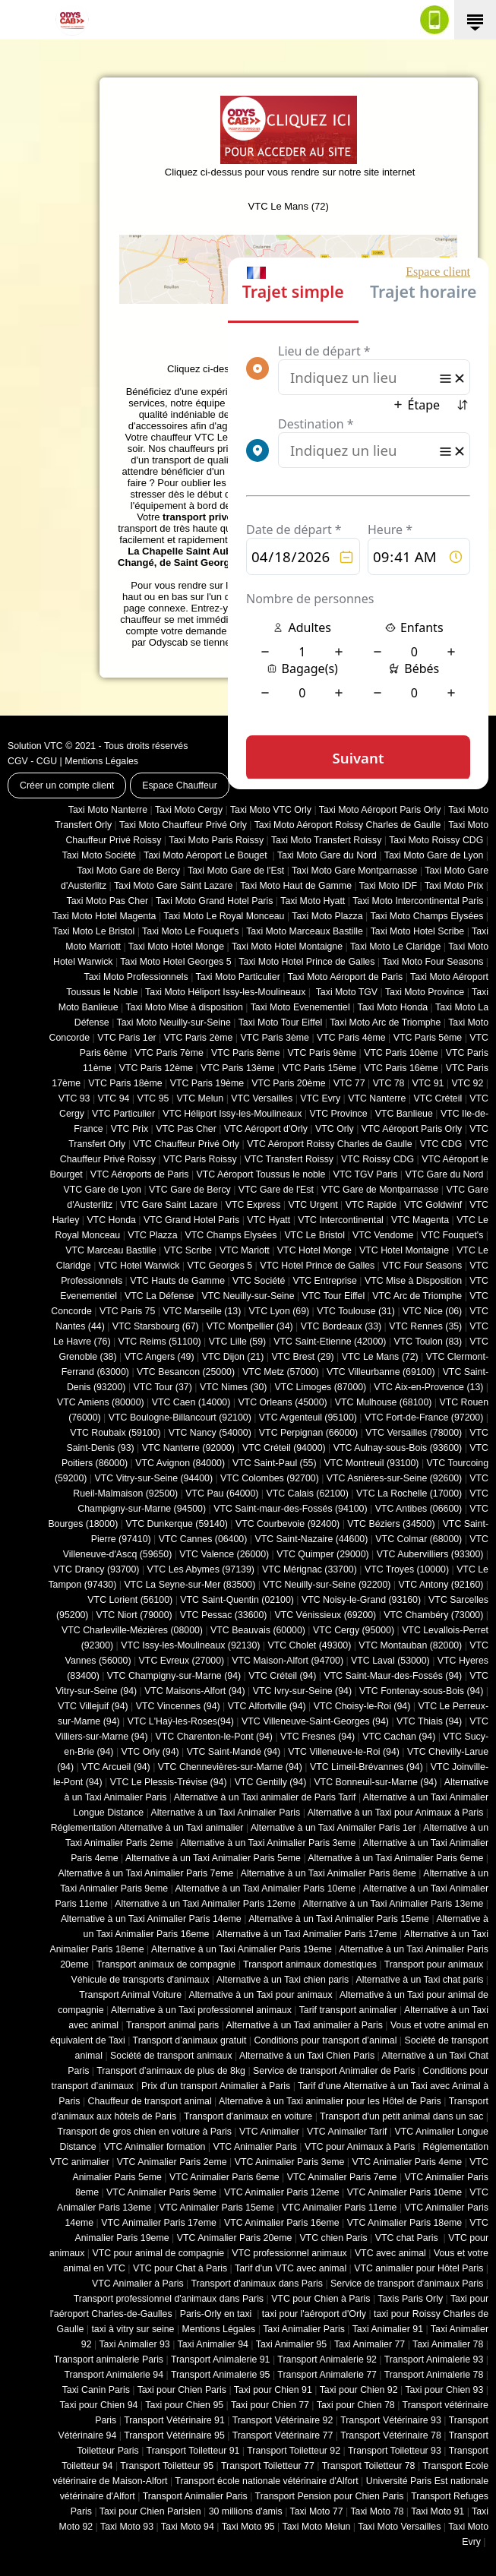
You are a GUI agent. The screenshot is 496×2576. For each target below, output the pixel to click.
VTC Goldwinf (433, 1204)
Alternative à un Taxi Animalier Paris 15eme (338, 1919)
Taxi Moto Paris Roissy (216, 840)
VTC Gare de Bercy (190, 1189)
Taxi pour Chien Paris (181, 2390)
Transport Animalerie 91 (220, 2359)
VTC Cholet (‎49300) (310, 1645)
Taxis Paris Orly (410, 2298)
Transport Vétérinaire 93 (390, 2420)
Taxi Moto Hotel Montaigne (287, 946)
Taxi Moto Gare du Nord (327, 855)
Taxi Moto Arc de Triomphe (385, 1022)
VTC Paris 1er (126, 1037)
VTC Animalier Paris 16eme (282, 2222)
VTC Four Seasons (422, 1265)
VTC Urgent (313, 1204)
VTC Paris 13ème (237, 1068)
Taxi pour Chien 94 (98, 2405)
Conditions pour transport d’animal (325, 2040)
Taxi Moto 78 (376, 2511)
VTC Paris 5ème (428, 1037)
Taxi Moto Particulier (238, 977)
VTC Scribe (188, 1250)
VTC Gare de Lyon (102, 1189)
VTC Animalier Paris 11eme (339, 2207)
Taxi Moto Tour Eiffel (281, 1022)
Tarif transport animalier (348, 2010)
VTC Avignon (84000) (180, 1463)
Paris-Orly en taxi (217, 2314)
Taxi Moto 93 (126, 2526)
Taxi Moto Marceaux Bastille (304, 931)
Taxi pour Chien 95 (184, 2405)
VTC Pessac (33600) (223, 1615)
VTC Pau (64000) (221, 1493)
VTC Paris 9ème (322, 1053)
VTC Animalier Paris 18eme (405, 2222)
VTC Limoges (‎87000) (320, 1387)
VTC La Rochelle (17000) (409, 1493)
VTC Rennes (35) (425, 1326)
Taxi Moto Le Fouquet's (190, 931)
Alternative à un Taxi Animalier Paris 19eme (241, 1949)
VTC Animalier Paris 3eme (290, 2162)
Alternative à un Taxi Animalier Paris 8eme (328, 1873)
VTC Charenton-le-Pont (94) (214, 1736)
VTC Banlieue (404, 1113)
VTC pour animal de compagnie (158, 2253)
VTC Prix (129, 1129)
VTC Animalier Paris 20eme (234, 2238)
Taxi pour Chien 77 (270, 2405)
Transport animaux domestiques (310, 1964)
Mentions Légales (101, 761)
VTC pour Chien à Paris (320, 2298)
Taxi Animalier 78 (447, 2344)
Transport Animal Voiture (130, 1995)
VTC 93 (74, 1098)
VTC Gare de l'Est (276, 1189)
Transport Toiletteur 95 (166, 2466)
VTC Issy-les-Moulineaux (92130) (190, 1645)
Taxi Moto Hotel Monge (176, 946)
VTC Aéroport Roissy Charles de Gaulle (329, 1144)
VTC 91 (428, 1083)
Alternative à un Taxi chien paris (282, 1979)
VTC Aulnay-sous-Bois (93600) (397, 1448)
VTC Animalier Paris (254, 2146)
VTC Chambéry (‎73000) (433, 1615)
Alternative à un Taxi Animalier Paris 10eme (265, 1888)
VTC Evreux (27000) (182, 1660)
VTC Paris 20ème (288, 1083)
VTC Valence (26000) (224, 1554)
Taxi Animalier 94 (213, 2344)
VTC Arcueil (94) (115, 1767)
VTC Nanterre (377, 1098)
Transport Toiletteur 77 (267, 2466)
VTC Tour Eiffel (333, 1296)
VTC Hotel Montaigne (404, 1250)
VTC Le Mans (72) (380, 1356)
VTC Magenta (420, 1220)
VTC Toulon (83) (428, 1341)
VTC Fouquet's (452, 1235)
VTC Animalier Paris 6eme (224, 2177)
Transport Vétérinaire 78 (390, 2435)
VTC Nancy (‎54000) (210, 1432)
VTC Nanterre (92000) (188, 1448)
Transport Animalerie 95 (220, 2374)
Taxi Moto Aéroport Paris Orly (380, 809)
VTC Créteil (437, 1098)
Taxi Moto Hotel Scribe (418, 931)
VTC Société (258, 1280)
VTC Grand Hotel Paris (191, 1220)
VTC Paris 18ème (125, 1083)
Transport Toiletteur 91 (193, 2450)
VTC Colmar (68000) (418, 1539)
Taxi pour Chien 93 (444, 2390)
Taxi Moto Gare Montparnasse (354, 870)
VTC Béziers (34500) (390, 1524)
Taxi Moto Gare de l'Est (236, 870)
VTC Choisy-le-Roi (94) (362, 1706)
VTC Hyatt (268, 1220)
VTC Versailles (261, 1098)
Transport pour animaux (434, 1964)
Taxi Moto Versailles (399, 2526)
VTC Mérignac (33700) (309, 1569)
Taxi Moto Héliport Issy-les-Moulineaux (225, 992)
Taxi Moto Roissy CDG (436, 840)
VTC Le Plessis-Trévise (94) (168, 1782)
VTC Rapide (371, 1204)
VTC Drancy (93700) (96, 1569)
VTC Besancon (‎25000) (186, 1372)
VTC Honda (111, 1220)
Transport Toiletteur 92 (293, 2450)
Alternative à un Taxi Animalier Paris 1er (333, 1827)
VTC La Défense (159, 1296)
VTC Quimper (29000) (322, 1554)
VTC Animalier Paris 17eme (158, 2222)
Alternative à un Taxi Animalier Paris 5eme (213, 1858)
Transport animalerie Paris (108, 2359)
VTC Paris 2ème (198, 1037)
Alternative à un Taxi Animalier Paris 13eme (393, 1903)
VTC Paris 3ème (274, 1037)
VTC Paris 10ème (401, 1053)
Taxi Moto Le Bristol (94, 931)
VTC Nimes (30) (233, 1387)
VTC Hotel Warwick (139, 1265)
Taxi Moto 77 (316, 2511)
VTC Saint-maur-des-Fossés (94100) (290, 1508)
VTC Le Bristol (314, 1235)
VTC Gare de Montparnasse (379, 1189)
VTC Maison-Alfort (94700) (287, 1660)
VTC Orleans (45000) (282, 1402)
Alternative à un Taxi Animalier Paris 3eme (267, 1843)
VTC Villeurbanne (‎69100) (381, 1372)
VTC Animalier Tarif (347, 2131)
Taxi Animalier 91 (387, 2329)
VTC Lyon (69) (278, 1311)
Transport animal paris (172, 2025)
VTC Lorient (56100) (129, 1600)
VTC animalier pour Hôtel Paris (418, 2268)
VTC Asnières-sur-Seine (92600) (394, 1478)
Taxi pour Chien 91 (273, 2390)
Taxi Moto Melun (317, 2526)
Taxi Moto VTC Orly (270, 809)
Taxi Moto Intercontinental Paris (417, 901)
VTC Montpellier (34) (250, 1326)
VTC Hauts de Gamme (177, 1280)
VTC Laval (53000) (390, 1660)
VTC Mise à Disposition (413, 1280)
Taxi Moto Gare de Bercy (128, 870)
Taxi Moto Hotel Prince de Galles (306, 961)
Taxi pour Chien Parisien (150, 2511)
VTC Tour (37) (163, 1387)
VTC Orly (334, 1129)
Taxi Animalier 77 (369, 2344)
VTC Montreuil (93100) (371, 1463)
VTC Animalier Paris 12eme (282, 2192)
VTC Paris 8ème (245, 1053)
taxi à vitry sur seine (132, 2329)
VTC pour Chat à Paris (180, 2268)
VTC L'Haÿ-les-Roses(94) (181, 1721)
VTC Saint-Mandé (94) (234, 1751)
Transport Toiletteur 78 (368, 2466)
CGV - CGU (32, 761)
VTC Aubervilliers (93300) (430, 1554)
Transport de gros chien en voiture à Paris (145, 2131)
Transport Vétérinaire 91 (174, 2420)
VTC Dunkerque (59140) (176, 1524)
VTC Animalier (269, 2131)
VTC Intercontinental (341, 1220)
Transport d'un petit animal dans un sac (401, 2116)
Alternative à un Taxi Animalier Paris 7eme (145, 1873)
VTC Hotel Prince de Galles (317, 1265)
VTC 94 (114, 1098)
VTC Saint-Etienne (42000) (329, 1341)
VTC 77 (349, 1083)
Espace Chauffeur (179, 785)
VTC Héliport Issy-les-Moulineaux (232, 1113)
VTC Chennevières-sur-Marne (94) (230, 1767)
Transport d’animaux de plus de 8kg (170, 2071)
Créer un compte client (67, 785)
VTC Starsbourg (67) (155, 1326)
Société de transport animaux (171, 2055)
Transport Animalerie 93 (434, 2359)
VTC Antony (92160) (441, 1584)
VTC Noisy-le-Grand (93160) (361, 1600)
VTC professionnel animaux (289, 2253)
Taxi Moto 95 (248, 2526)
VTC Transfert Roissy (289, 1159)
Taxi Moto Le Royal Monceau (223, 916)
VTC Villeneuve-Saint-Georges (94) (315, 1721)
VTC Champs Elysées (231, 1235)
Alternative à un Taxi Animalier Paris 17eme (306, 1934)
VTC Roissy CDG (377, 1159)
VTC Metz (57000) (280, 1372)
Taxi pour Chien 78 (356, 2405)
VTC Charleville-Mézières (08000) (132, 1630)
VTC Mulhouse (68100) (383, 1402)
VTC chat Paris (408, 2238)
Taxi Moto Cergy (189, 809)
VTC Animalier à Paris (138, 2283)
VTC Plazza (152, 1235)
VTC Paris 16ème (401, 1068)
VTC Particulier (123, 1113)
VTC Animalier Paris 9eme (161, 2192)
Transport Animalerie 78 (434, 2374)
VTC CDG (441, 1144)
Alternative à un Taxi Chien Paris (306, 2055)
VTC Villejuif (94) (93, 1706)
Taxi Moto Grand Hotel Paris (214, 901)
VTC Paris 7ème (169, 1053)
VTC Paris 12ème (156, 1068)
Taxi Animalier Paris (304, 2329)
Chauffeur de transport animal (150, 2101)
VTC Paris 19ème (207, 1083)
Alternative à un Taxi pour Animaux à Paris (396, 1812)
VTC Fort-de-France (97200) (424, 1417)
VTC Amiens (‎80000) (100, 1402)
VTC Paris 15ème (319, 1068)
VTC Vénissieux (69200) (325, 1615)
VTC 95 (153, 1098)
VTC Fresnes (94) (317, 1736)
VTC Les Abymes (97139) (200, 1569)
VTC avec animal (390, 2253)
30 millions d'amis (246, 2511)
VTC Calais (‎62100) (307, 1493)
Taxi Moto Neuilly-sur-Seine (174, 1022)
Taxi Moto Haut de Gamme (296, 885)
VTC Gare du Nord (444, 1174)
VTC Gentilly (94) (271, 1782)
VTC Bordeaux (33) (341, 1326)
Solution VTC (35, 746)
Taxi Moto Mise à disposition (183, 1007)
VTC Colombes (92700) (269, 1478)
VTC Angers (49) (159, 1356)
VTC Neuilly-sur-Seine (247, 1296)
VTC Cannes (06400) (203, 1539)
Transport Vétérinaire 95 (174, 2435)
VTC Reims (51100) (159, 1341)
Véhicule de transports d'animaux (140, 1979)
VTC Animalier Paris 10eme (405, 2192)
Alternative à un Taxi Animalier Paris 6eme (395, 1858)
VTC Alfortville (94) (267, 1706)
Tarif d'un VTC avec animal (290, 2268)
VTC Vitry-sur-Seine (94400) (154, 1478)
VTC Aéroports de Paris (139, 1174)
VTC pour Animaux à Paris (360, 2146)
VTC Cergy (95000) (353, 1630)
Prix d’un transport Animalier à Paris (215, 2086)
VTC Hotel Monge (314, 1250)
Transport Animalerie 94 (113, 2374)
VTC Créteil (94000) (284, 1448)
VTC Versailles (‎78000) (413, 1432)
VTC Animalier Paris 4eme (407, 2162)
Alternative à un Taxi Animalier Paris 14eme (151, 1919)
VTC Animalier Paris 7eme (342, 2177)
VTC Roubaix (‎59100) (115, 1432)
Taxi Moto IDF (388, 885)
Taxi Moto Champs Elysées (426, 916)
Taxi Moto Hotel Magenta (104, 916)
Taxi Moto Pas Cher (107, 901)
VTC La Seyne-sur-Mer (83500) (189, 1584)
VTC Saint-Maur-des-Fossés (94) (393, 1675)
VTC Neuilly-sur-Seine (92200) (326, 1584)
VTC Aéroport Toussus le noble (261, 1174)
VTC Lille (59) (237, 1341)
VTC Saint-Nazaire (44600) (311, 1539)
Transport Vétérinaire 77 (282, 2435)
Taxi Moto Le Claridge (395, 946)
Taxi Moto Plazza (327, 916)
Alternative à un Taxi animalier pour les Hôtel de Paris (330, 2101)
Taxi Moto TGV (345, 992)
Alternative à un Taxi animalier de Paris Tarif (265, 1797)
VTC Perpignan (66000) (308, 1432)
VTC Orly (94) (150, 1751)
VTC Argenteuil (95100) (308, 1417)
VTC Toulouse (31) (356, 1311)
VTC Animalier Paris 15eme (216, 2207)
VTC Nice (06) (432, 1311)
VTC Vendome (382, 1235)
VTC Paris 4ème (351, 1037)
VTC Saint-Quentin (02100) (237, 1600)
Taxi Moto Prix (454, 885)
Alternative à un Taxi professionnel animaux (201, 2010)
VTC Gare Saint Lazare (168, 1204)
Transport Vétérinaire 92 (282, 2420)
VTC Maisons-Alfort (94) (194, 1691)
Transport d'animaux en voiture (248, 2116)
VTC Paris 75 (127, 1311)
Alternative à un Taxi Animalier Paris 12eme (205, 1903)
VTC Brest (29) (302, 1356)
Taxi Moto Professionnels (136, 977)
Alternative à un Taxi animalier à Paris (304, 2025)
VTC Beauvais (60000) (257, 1630)
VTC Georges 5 (219, 1265)
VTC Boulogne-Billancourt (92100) (180, 1417)
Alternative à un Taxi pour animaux (260, 1995)
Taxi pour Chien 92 (359, 2390)
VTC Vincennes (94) (178, 1706)
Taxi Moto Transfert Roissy (326, 840)
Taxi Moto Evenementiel (300, 1007)
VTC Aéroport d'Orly (266, 1129)
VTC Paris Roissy (200, 1159)
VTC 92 (468, 1083)
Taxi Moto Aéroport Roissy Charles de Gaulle (347, 825)
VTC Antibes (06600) (419, 1508)
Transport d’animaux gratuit (190, 2040)
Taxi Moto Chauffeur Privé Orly (183, 825)
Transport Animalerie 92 (327, 2359)
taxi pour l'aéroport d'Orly (314, 2314)
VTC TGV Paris (365, 1174)
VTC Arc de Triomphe (417, 1296)
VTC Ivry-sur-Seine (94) (302, 1691)
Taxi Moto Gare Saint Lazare (173, 885)
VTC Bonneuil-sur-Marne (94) (375, 1782)
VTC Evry (320, 1098)
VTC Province (338, 1113)
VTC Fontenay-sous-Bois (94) (421, 1691)
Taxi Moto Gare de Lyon (434, 855)
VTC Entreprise (324, 1280)
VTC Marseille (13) (202, 1311)
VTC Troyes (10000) (407, 1569)
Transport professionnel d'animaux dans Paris (169, 2298)
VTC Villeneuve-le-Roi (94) (344, 1751)
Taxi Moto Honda (393, 1007)
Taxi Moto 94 (187, 2526)
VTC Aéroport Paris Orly (412, 1129)
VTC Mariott (245, 1250)
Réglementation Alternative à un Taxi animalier (147, 1827)
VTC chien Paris (333, 2238)
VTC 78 (389, 1083)
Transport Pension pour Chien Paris (329, 2496)
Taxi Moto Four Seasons (432, 961)
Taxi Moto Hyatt (312, 901)
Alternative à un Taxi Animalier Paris (226, 1812)
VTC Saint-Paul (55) (274, 1463)
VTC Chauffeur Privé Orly (186, 1144)
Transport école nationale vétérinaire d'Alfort (266, 2481)
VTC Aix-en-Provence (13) (428, 1387)
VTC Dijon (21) (233, 1356)
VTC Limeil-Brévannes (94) (366, 1767)
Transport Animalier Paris (195, 2496)
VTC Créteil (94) (282, 1675)
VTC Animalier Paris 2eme (172, 2162)
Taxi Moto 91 (437, 2511)
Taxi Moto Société (99, 855)
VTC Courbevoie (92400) (287, 1524)
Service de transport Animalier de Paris (334, 2071)
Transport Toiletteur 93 (394, 2450)
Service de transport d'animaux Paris (406, 2283)
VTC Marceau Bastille (110, 1250)
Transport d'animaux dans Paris (257, 2283)
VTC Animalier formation (155, 2146)
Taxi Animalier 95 (291, 2344)
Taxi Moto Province (424, 992)
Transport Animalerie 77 (327, 2374)
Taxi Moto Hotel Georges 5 (175, 961)
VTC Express (253, 1204)
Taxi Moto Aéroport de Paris (345, 977)
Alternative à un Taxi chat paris (419, 1979)
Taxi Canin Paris (96, 2390)
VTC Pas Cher (186, 1129)
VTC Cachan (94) (398, 1736)
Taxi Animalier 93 (134, 2344)
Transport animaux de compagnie (165, 1964)
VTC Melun (199, 1098)
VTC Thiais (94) (429, 1721)
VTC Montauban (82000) (410, 1645)
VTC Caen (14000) (191, 1402)
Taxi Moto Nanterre (107, 809)
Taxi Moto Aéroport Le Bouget (207, 855)
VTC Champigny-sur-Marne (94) (174, 1675)
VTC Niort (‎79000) (134, 1615)
